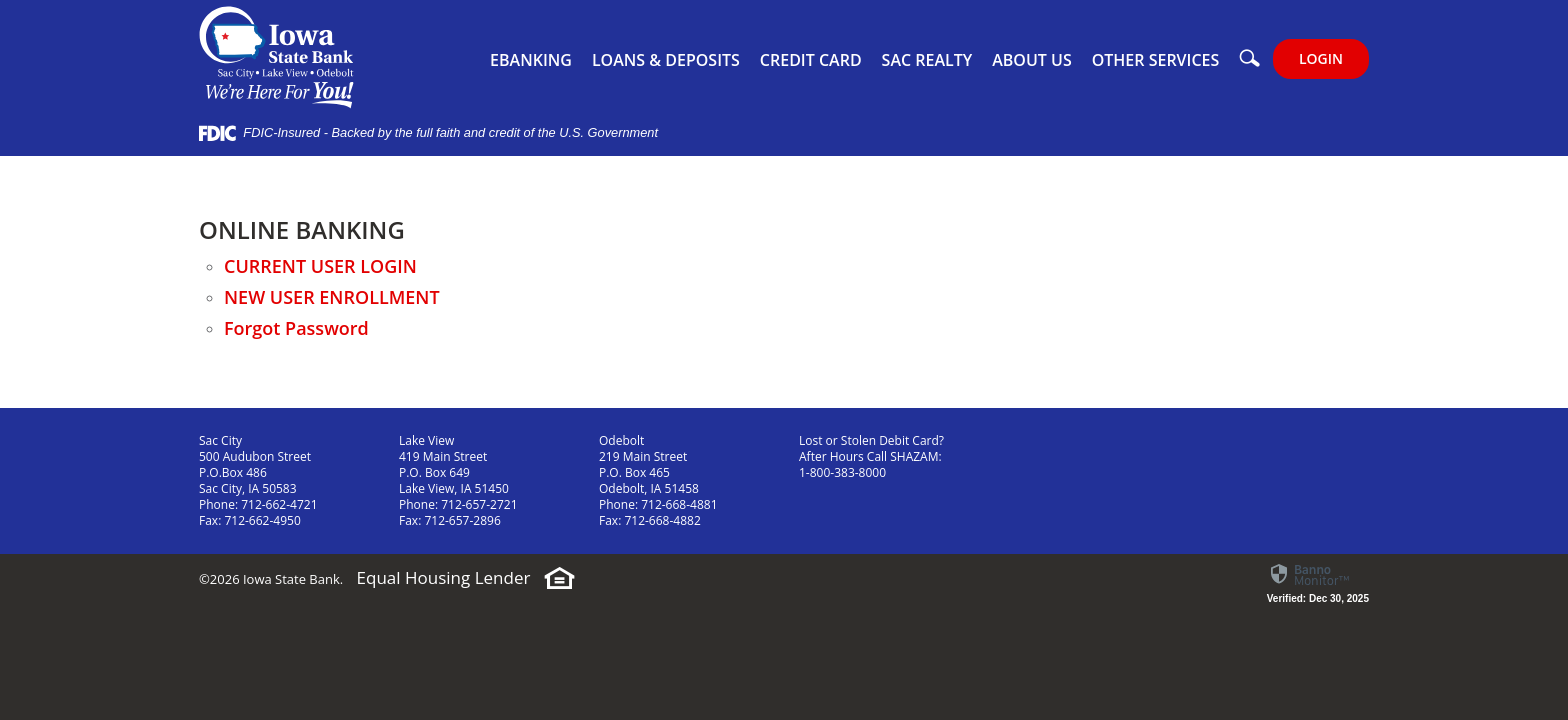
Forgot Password (298, 328)
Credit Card (811, 60)
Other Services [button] (1156, 60)
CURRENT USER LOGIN (320, 266)
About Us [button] (1031, 60)
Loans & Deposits (666, 60)
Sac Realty (927, 60)
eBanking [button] (531, 60)
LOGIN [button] (1321, 58)
